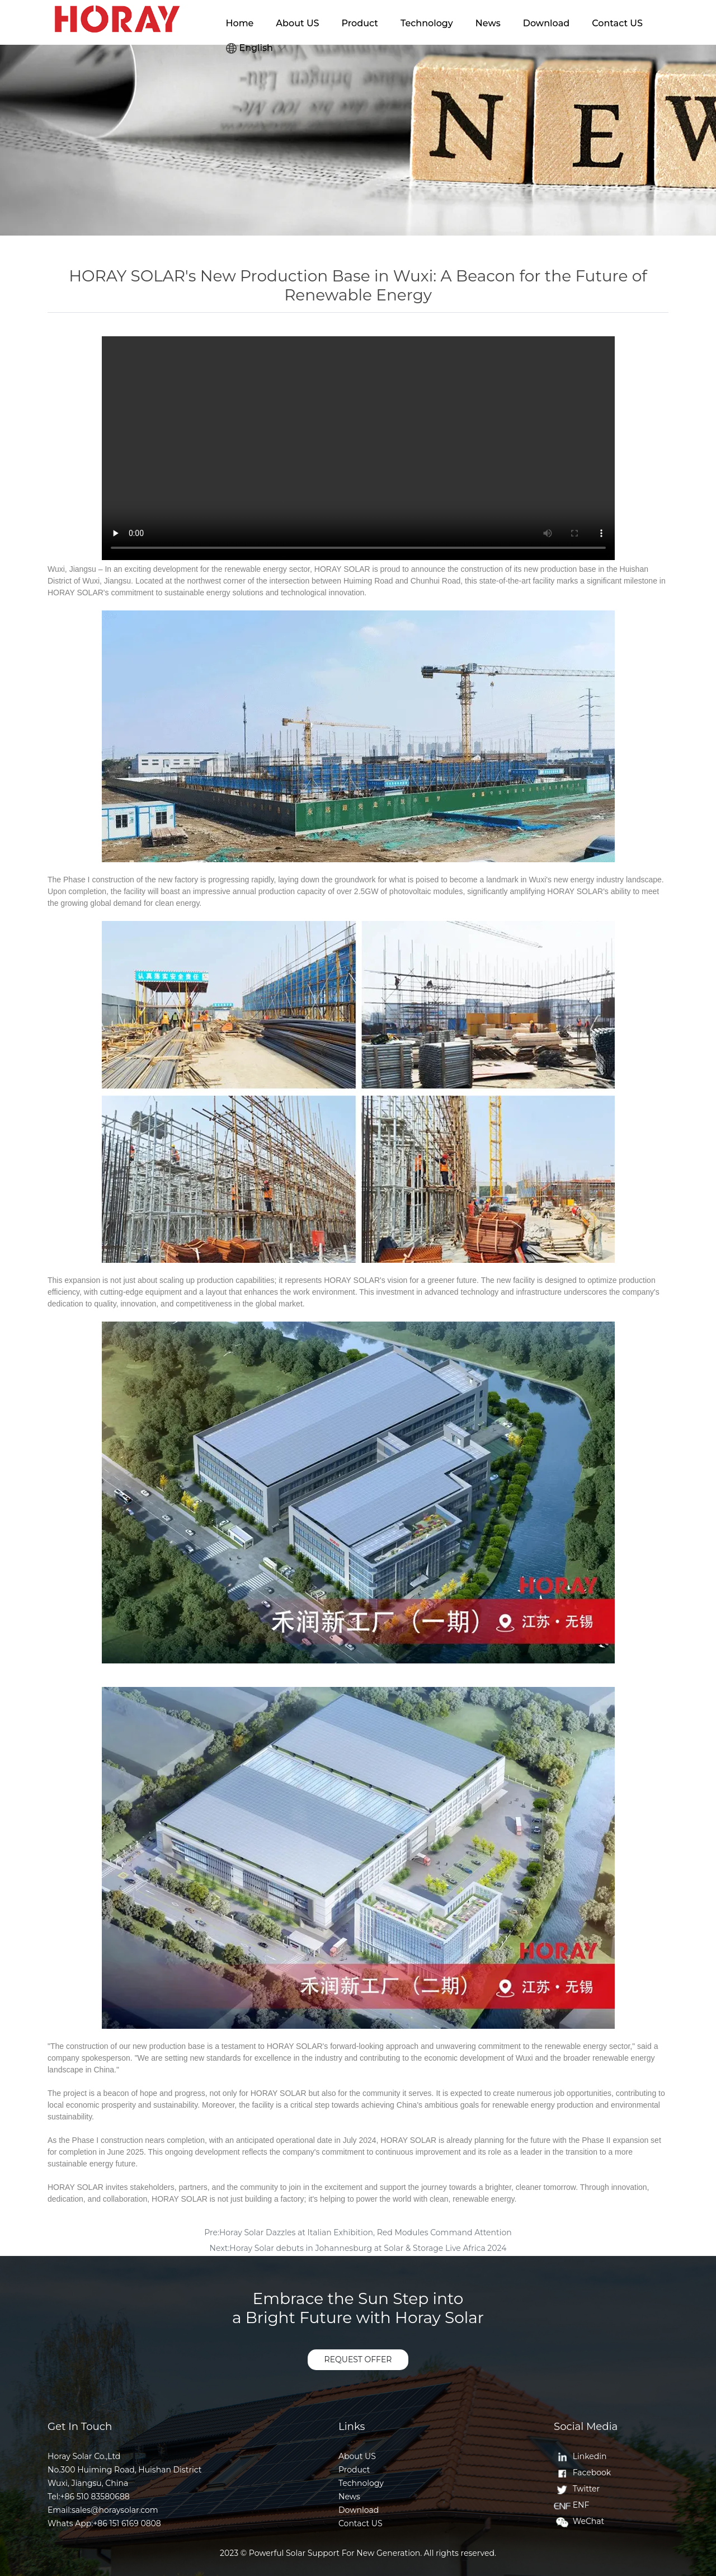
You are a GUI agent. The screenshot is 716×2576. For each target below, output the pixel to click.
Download (546, 23)
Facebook (582, 2472)
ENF (571, 2505)
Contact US (617, 23)
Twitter (577, 2489)
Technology (427, 23)
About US (297, 23)
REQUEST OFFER (358, 2359)
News (488, 23)
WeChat (579, 2521)
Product (360, 23)
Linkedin (580, 2456)
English (250, 48)
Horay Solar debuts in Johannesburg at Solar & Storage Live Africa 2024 (367, 2248)
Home (240, 23)
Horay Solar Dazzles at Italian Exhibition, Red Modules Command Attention (365, 2232)
